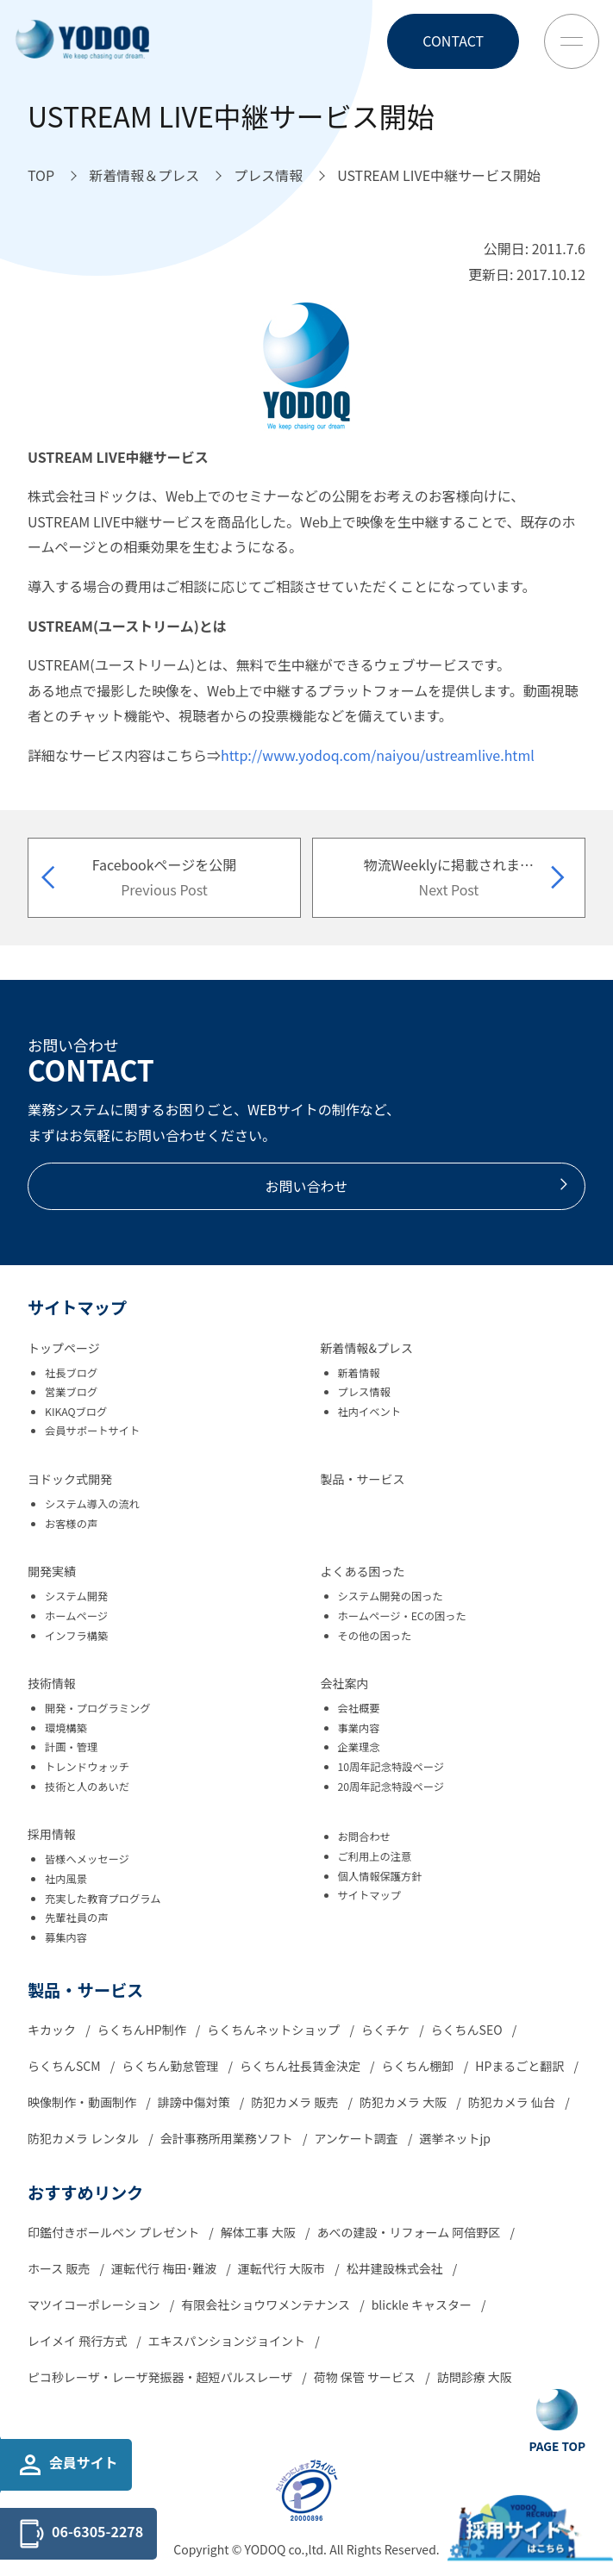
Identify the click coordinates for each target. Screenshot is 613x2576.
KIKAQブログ (76, 1411)
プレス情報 (364, 1392)
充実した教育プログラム (102, 1898)
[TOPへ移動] (41, 176)
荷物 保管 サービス (366, 2377)
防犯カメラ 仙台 (513, 2102)
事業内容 (359, 1728)
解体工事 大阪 (259, 2232)
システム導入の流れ (92, 1504)
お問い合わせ (418, 1186)
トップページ (64, 1348)
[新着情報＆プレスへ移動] (144, 176)
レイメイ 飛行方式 (78, 2340)
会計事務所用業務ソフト (228, 2138)
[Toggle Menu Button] (571, 41)
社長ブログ (71, 1373)
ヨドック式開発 (70, 1479)
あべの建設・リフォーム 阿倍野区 (410, 2232)
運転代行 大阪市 (283, 2268)
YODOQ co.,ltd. (286, 2549)
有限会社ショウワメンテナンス (267, 2304)
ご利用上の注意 (375, 1856)
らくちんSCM (65, 2065)
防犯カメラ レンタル (84, 2138)
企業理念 (359, 1747)
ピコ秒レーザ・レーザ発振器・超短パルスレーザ (161, 2377)
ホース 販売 (60, 2268)
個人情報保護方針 (380, 1876)
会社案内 (345, 1683)
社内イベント (370, 1411)
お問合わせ (364, 1836)
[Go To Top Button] (557, 2421)
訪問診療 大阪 (474, 2377)
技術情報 (52, 1683)
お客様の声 (71, 1523)
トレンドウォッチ (87, 1767)
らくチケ (386, 2029)
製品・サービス (363, 1479)
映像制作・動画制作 (83, 2102)
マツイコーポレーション (95, 2304)
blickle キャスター (423, 2304)
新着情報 (359, 1373)
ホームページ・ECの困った (402, 1616)
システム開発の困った (390, 1596)
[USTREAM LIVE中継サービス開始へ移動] (439, 176)
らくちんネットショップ (274, 2029)
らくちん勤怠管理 (171, 2065)
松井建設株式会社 (396, 2268)
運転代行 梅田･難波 (165, 2268)
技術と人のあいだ (87, 1786)
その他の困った (375, 1636)
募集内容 (66, 1937)
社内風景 (66, 1879)
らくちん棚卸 (419, 2065)
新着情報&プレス (367, 1348)
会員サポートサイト (92, 1430)
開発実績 (52, 1571)
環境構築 (66, 1728)
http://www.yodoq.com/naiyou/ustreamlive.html (378, 755)
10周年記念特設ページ (391, 1767)
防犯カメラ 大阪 (404, 2102)
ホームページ (76, 1616)
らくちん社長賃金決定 (301, 2065)
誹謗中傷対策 (195, 2102)
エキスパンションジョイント (228, 2340)
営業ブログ (71, 1392)
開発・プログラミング (98, 1708)
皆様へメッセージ (87, 1859)
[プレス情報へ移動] (268, 176)
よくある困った (363, 1571)
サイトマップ (370, 1895)
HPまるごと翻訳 (520, 2065)
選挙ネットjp (455, 2138)
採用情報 (52, 1834)
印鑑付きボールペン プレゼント (115, 2232)
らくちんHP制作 (143, 2029)
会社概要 (359, 1708)
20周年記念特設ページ (391, 1786)
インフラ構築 (76, 1636)
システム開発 (76, 1596)
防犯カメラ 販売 (296, 2102)
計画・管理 (71, 1747)
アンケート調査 (357, 2138)
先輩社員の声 (77, 1917)
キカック (53, 2029)
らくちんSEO (468, 2029)
